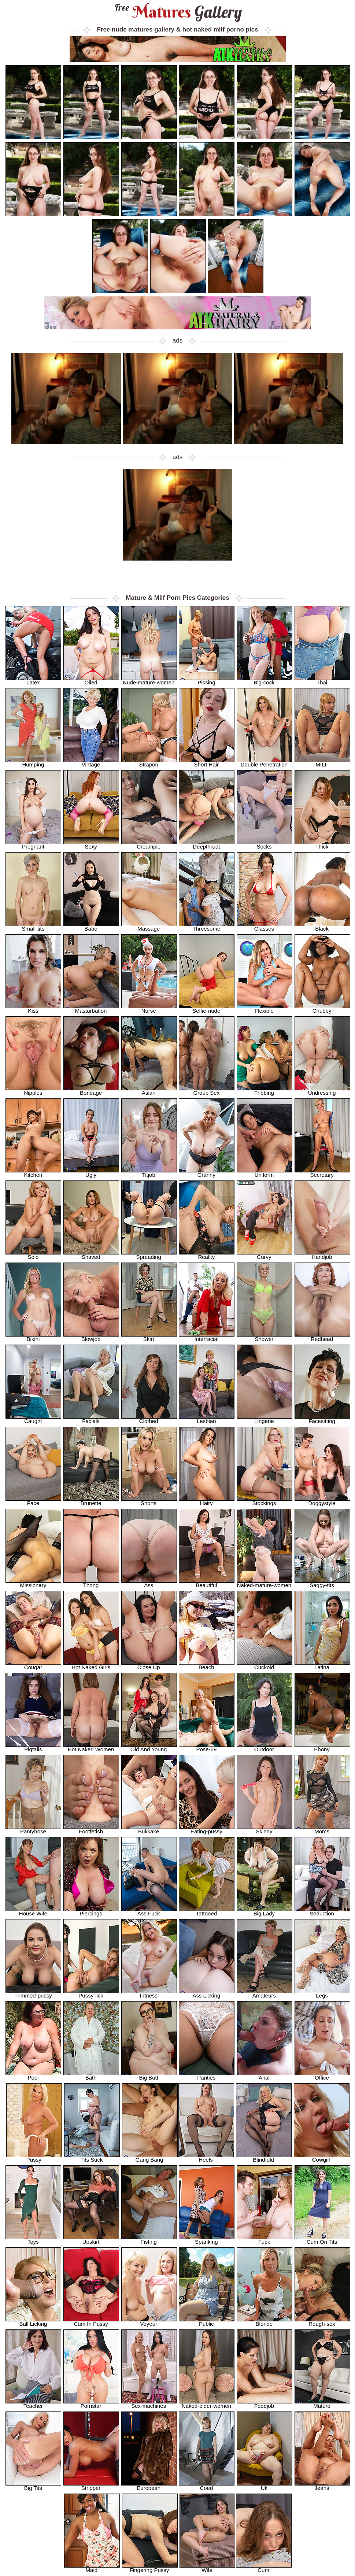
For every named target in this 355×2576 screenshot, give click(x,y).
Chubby (322, 1008)
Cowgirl (322, 2157)
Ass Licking (206, 1993)
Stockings (264, 1501)
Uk (264, 2485)
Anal (264, 2075)
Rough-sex (322, 2321)
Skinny (264, 1829)
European (149, 2485)
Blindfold (264, 2157)
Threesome (206, 926)
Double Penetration (264, 762)
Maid (92, 2567)
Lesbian (206, 1418)
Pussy (34, 2157)
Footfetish (91, 1829)
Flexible (264, 1008)
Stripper (91, 2485)
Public (206, 2321)
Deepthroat (206, 844)
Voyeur (149, 2321)
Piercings (91, 1911)
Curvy (264, 1254)
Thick (322, 844)
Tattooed (206, 1911)
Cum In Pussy (91, 2321)
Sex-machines (149, 2403)
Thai (322, 680)
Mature (322, 2403)
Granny (206, 1172)
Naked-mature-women (264, 1583)
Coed (206, 2485)
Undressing (322, 1090)
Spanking (206, 2239)
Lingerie (264, 1418)
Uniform (264, 1172)
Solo (33, 1254)
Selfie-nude (206, 1008)
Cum (264, 2567)
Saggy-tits (322, 1583)
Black (322, 926)
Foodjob (264, 2403)
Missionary (33, 1583)
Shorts (149, 1501)
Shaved (91, 1254)
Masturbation (91, 1008)
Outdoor (264, 1747)
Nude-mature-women (149, 680)
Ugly (91, 1172)
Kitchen (33, 1172)
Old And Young (149, 1747)
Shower (264, 1336)
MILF (322, 762)
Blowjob (91, 1336)
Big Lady (264, 1911)
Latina (322, 1665)
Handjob (322, 1254)
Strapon (149, 762)
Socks (264, 844)
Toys (33, 2239)
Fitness (149, 1993)
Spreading (149, 1254)
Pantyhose (33, 1829)
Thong (91, 1583)
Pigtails (33, 1747)
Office (322, 2075)
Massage (149, 926)
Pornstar (91, 2403)
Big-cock (264, 680)
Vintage (91, 762)
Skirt (149, 1336)
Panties (206, 2075)
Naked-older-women (206, 2403)
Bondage (91, 1090)
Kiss (33, 1008)
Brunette (91, 1501)
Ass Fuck (149, 1911)
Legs (322, 1993)
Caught (33, 1418)
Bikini (33, 1336)
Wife (207, 2567)
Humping (33, 762)
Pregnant (33, 844)
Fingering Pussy (150, 2567)
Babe (91, 926)
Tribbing (264, 1090)
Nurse (149, 1008)
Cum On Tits (322, 2239)
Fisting (149, 2239)
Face (33, 1501)
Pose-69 (206, 1747)
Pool (33, 2075)
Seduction (322, 1911)
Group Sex (206, 1090)
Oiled (91, 680)
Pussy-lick (91, 1993)
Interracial (206, 1336)
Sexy (91, 844)
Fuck (264, 2239)
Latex (33, 680)
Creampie (149, 844)
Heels (206, 2157)
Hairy (206, 1501)
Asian (149, 1090)
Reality (206, 1254)
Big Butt (149, 2075)
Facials (91, 1418)
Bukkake (149, 1829)
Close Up (149, 1665)
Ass (149, 1583)
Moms (322, 1829)
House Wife (33, 1911)
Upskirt (91, 2239)
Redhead (322, 1336)
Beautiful (206, 1583)
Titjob (149, 1172)
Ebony (322, 1747)
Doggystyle (322, 1501)
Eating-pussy (206, 1829)
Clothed (149, 1418)
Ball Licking (33, 2321)
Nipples (33, 1090)
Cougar (33, 1665)
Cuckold (264, 1665)
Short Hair (206, 762)
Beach (206, 1665)
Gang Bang (150, 2157)
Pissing (206, 680)
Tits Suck (92, 2157)
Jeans (322, 2485)
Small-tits (33, 926)
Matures (177, 12)
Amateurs (264, 1993)
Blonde (264, 2321)
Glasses (264, 926)
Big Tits (33, 2485)
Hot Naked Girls (91, 1665)
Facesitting (322, 1418)
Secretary (322, 1172)
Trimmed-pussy (33, 1993)
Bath (91, 2075)
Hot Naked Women (91, 1747)
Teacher (33, 2403)
